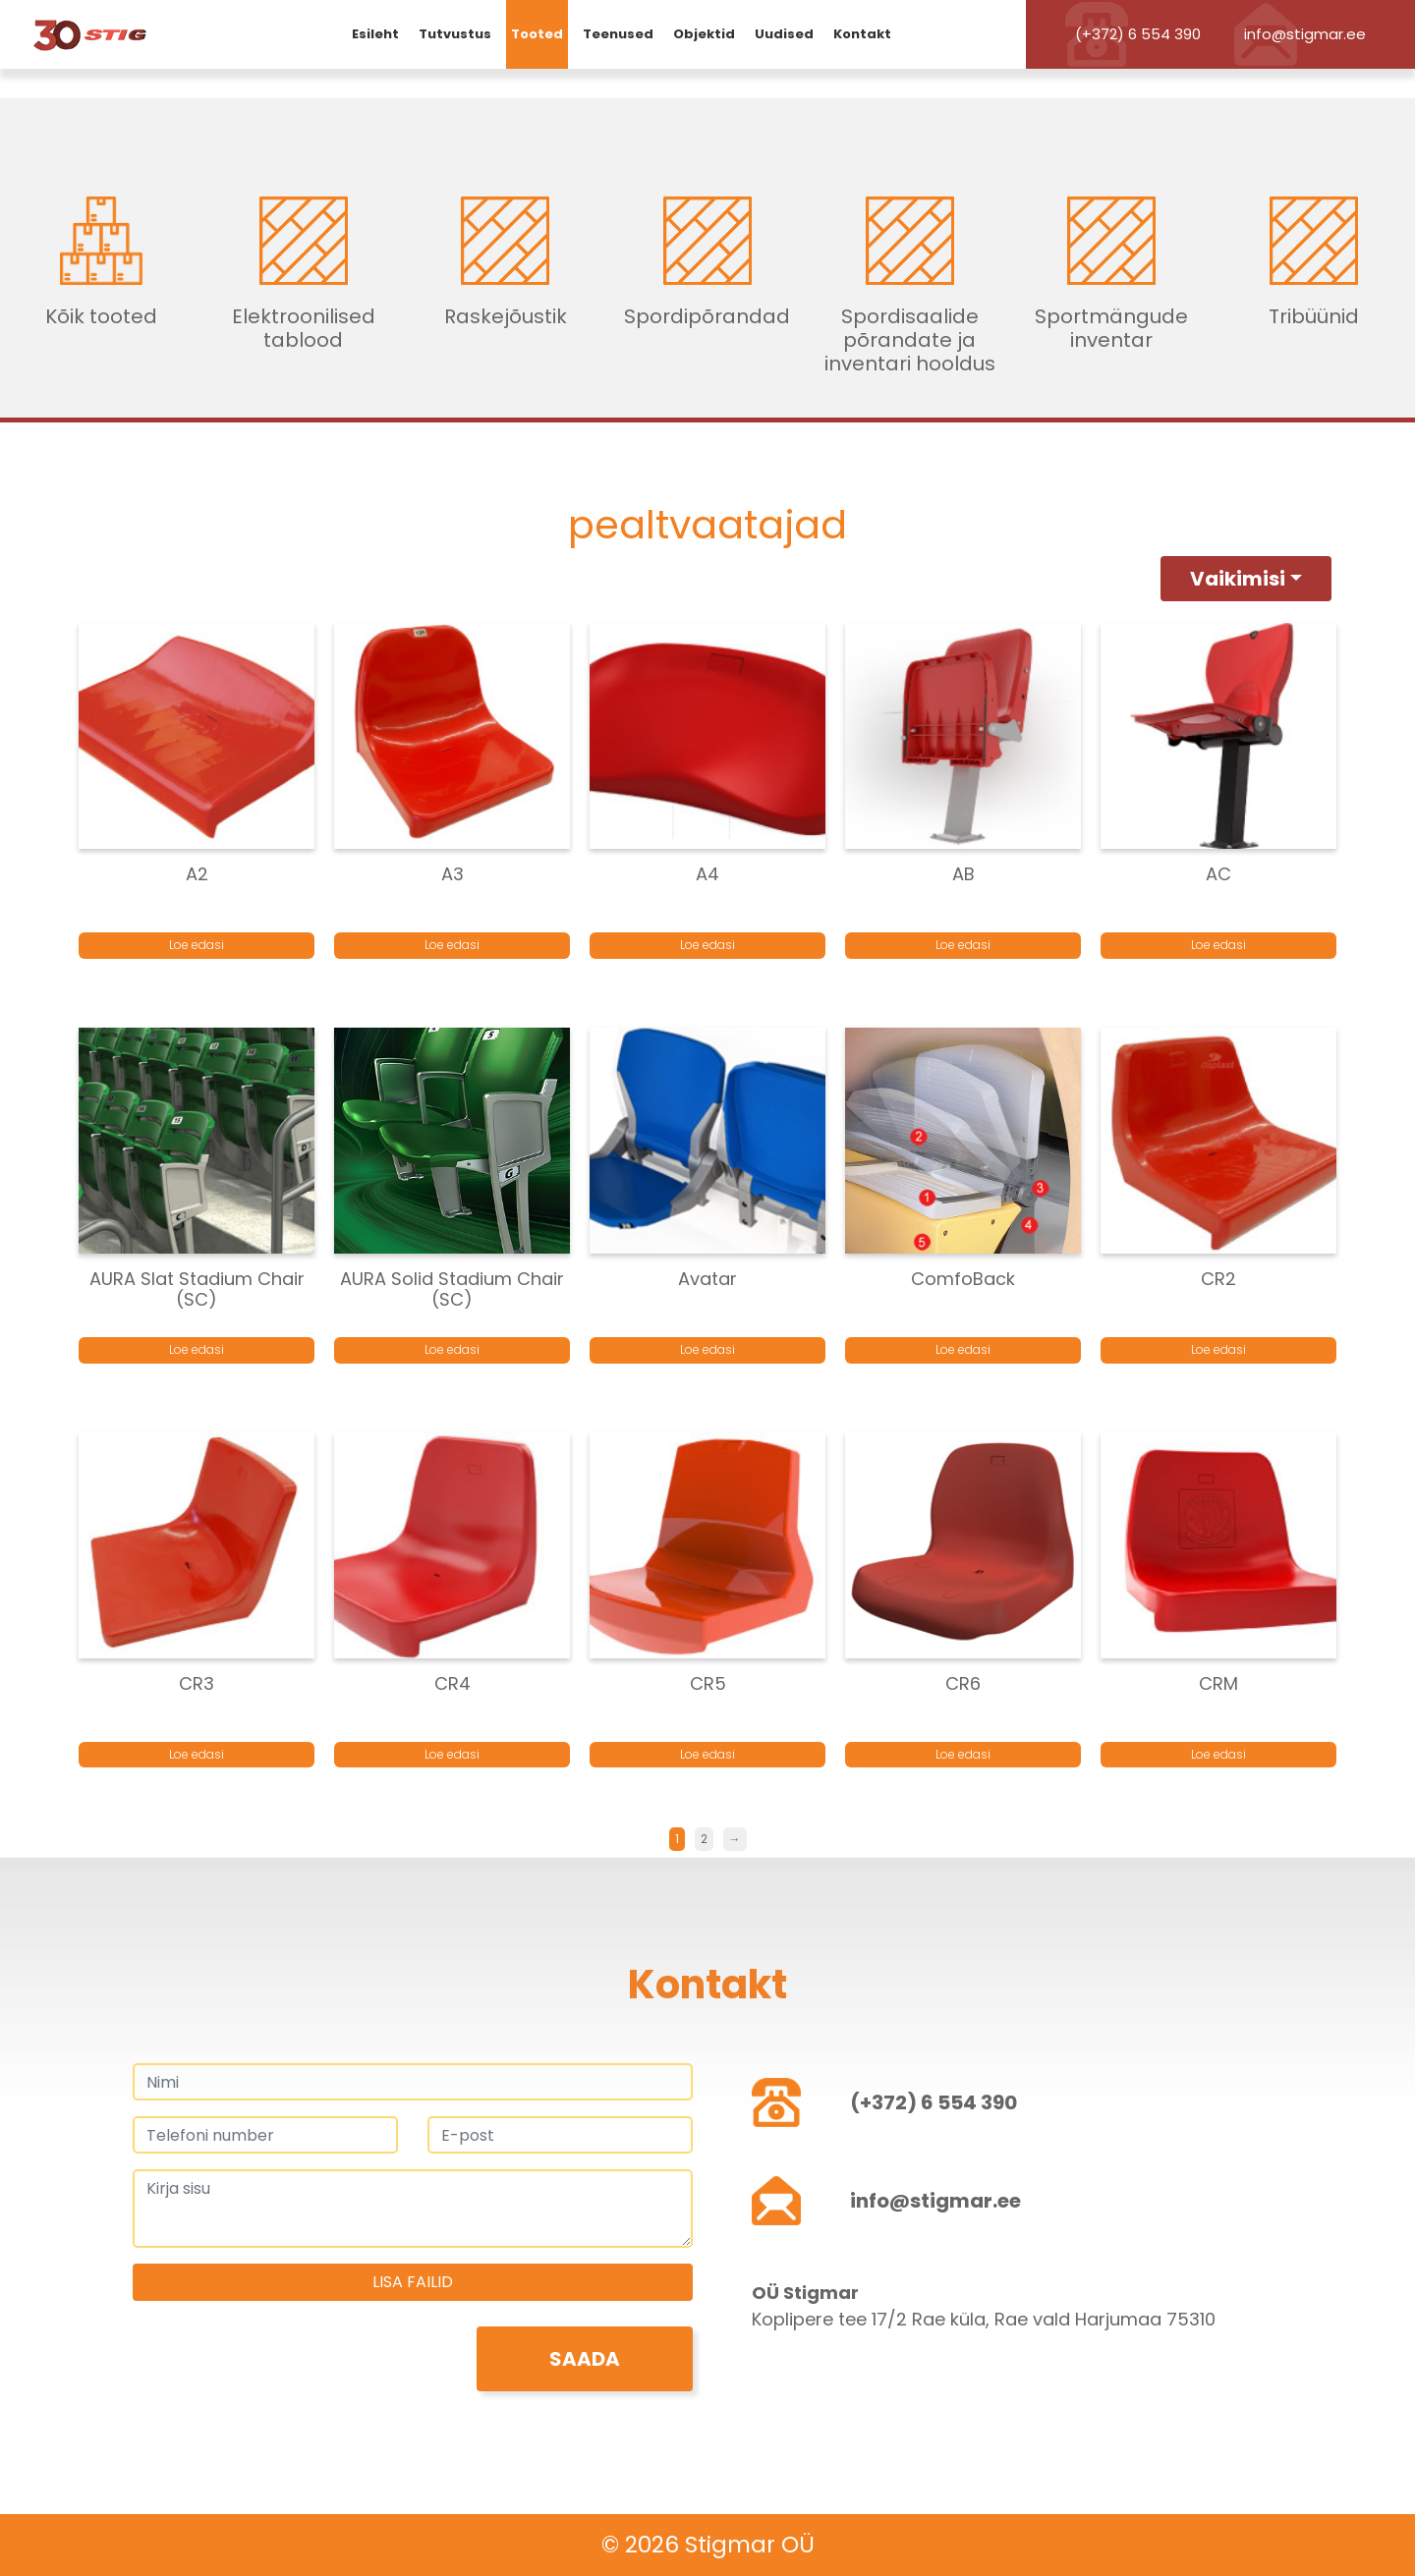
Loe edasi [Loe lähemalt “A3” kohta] (452, 944)
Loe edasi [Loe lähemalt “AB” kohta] (962, 944)
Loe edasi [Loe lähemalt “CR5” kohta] (707, 1754)
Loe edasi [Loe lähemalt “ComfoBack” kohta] (962, 1349)
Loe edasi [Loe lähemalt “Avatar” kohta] (707, 1349)
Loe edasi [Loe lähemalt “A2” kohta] (196, 944)
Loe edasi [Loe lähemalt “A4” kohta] (707, 944)
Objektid (704, 34)
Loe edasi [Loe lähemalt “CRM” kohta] (1218, 1754)
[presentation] (282, 2364)
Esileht (375, 34)
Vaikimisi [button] (1237, 578)
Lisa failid (412, 2281)
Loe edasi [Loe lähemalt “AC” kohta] (1218, 944)
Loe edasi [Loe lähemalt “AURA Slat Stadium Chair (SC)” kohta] (196, 1349)
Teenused (618, 34)
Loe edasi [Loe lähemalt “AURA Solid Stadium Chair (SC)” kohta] (452, 1349)
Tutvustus (455, 34)
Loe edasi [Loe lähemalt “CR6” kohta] (962, 1754)
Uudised (784, 34)
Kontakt (862, 34)
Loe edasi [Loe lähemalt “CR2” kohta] (1218, 1349)
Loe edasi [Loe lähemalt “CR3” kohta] (196, 1754)
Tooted (537, 34)
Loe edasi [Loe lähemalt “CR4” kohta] (452, 1754)
